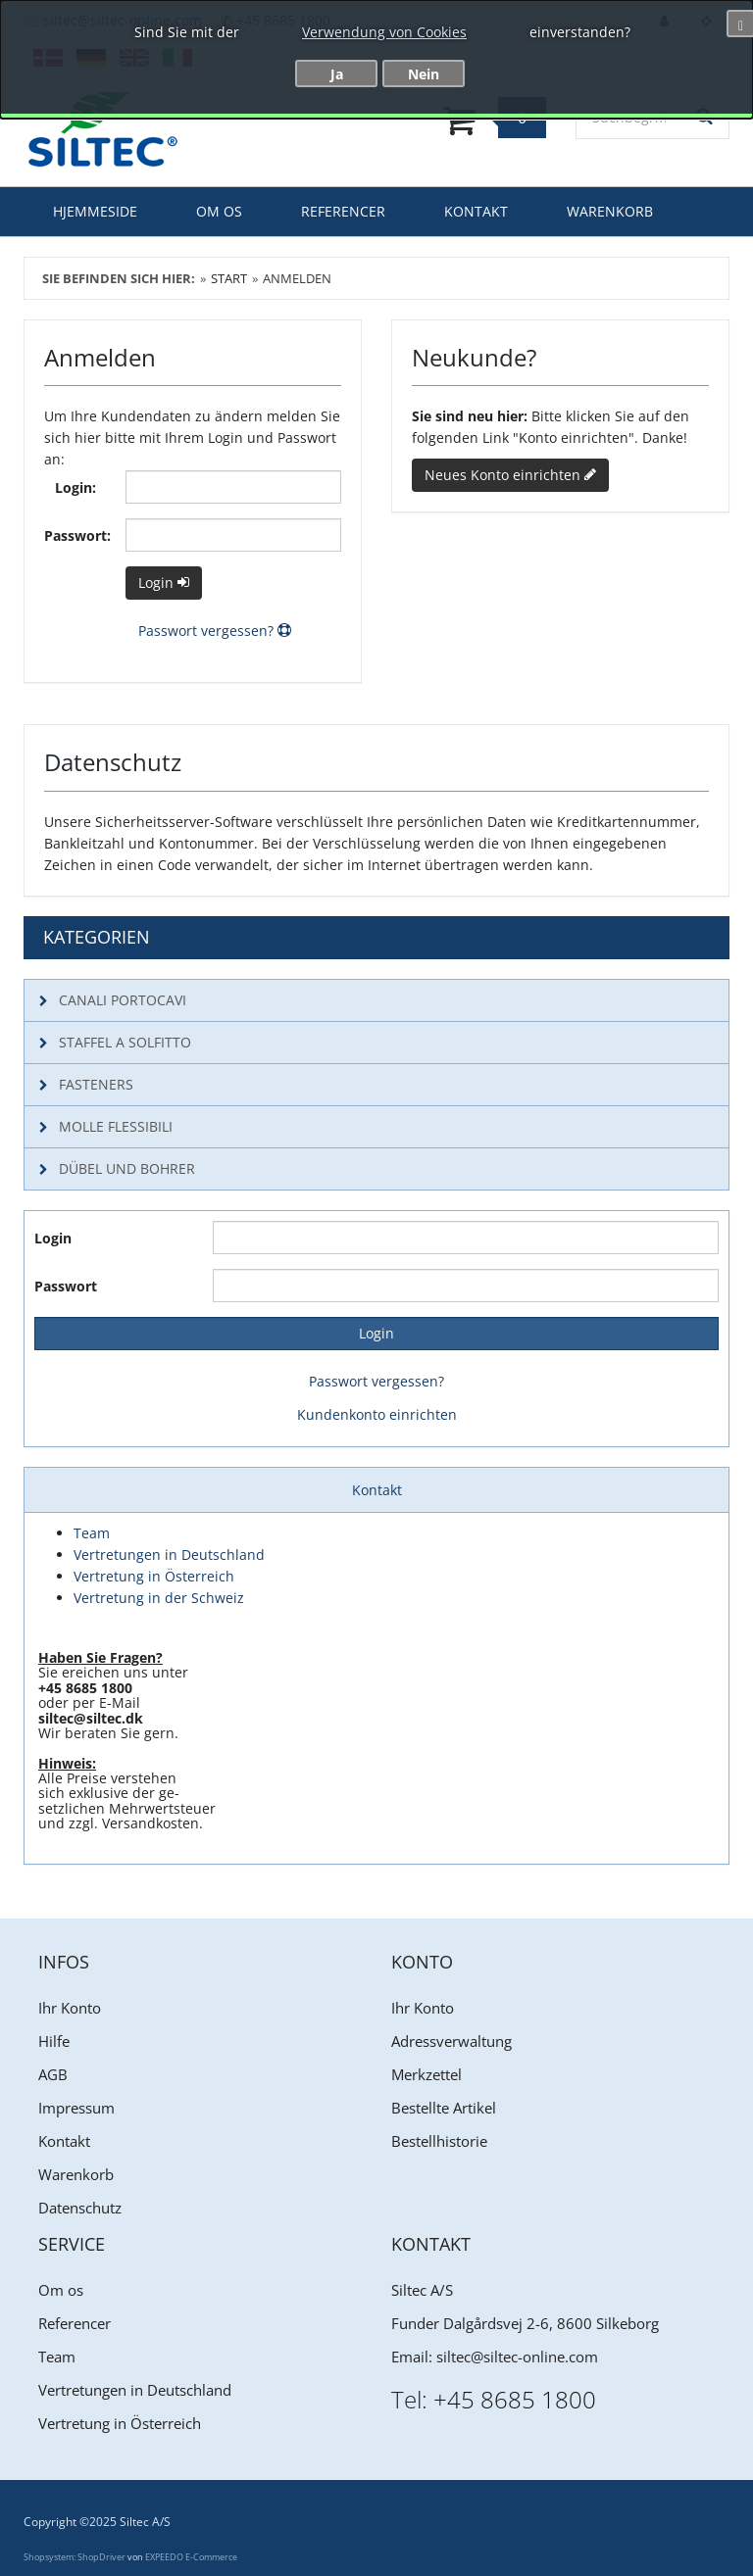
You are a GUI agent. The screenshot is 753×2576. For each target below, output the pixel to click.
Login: (75, 487)
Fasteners (96, 1084)
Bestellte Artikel (443, 2107)
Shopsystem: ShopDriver (75, 2557)
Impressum (76, 2107)
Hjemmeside (95, 211)
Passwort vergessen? (376, 1381)
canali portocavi (122, 1000)
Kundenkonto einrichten (377, 1414)
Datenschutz (80, 2207)
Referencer (343, 211)
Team (56, 2356)
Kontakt (476, 211)
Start (229, 278)
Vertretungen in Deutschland (134, 2390)
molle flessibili (116, 1126)
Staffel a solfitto (125, 1042)
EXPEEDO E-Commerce (191, 2557)
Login (163, 582)
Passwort (65, 1286)
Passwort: (77, 535)
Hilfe (54, 2041)
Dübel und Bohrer (127, 1168)
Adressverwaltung (451, 2041)
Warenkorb (610, 211)
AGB (53, 2074)
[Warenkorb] (438, 119)
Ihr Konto (69, 2007)
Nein (423, 74)
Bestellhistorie (439, 2141)
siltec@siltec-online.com (517, 2356)
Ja (336, 74)
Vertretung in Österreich (119, 2423)
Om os (219, 211)
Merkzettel (426, 2074)
